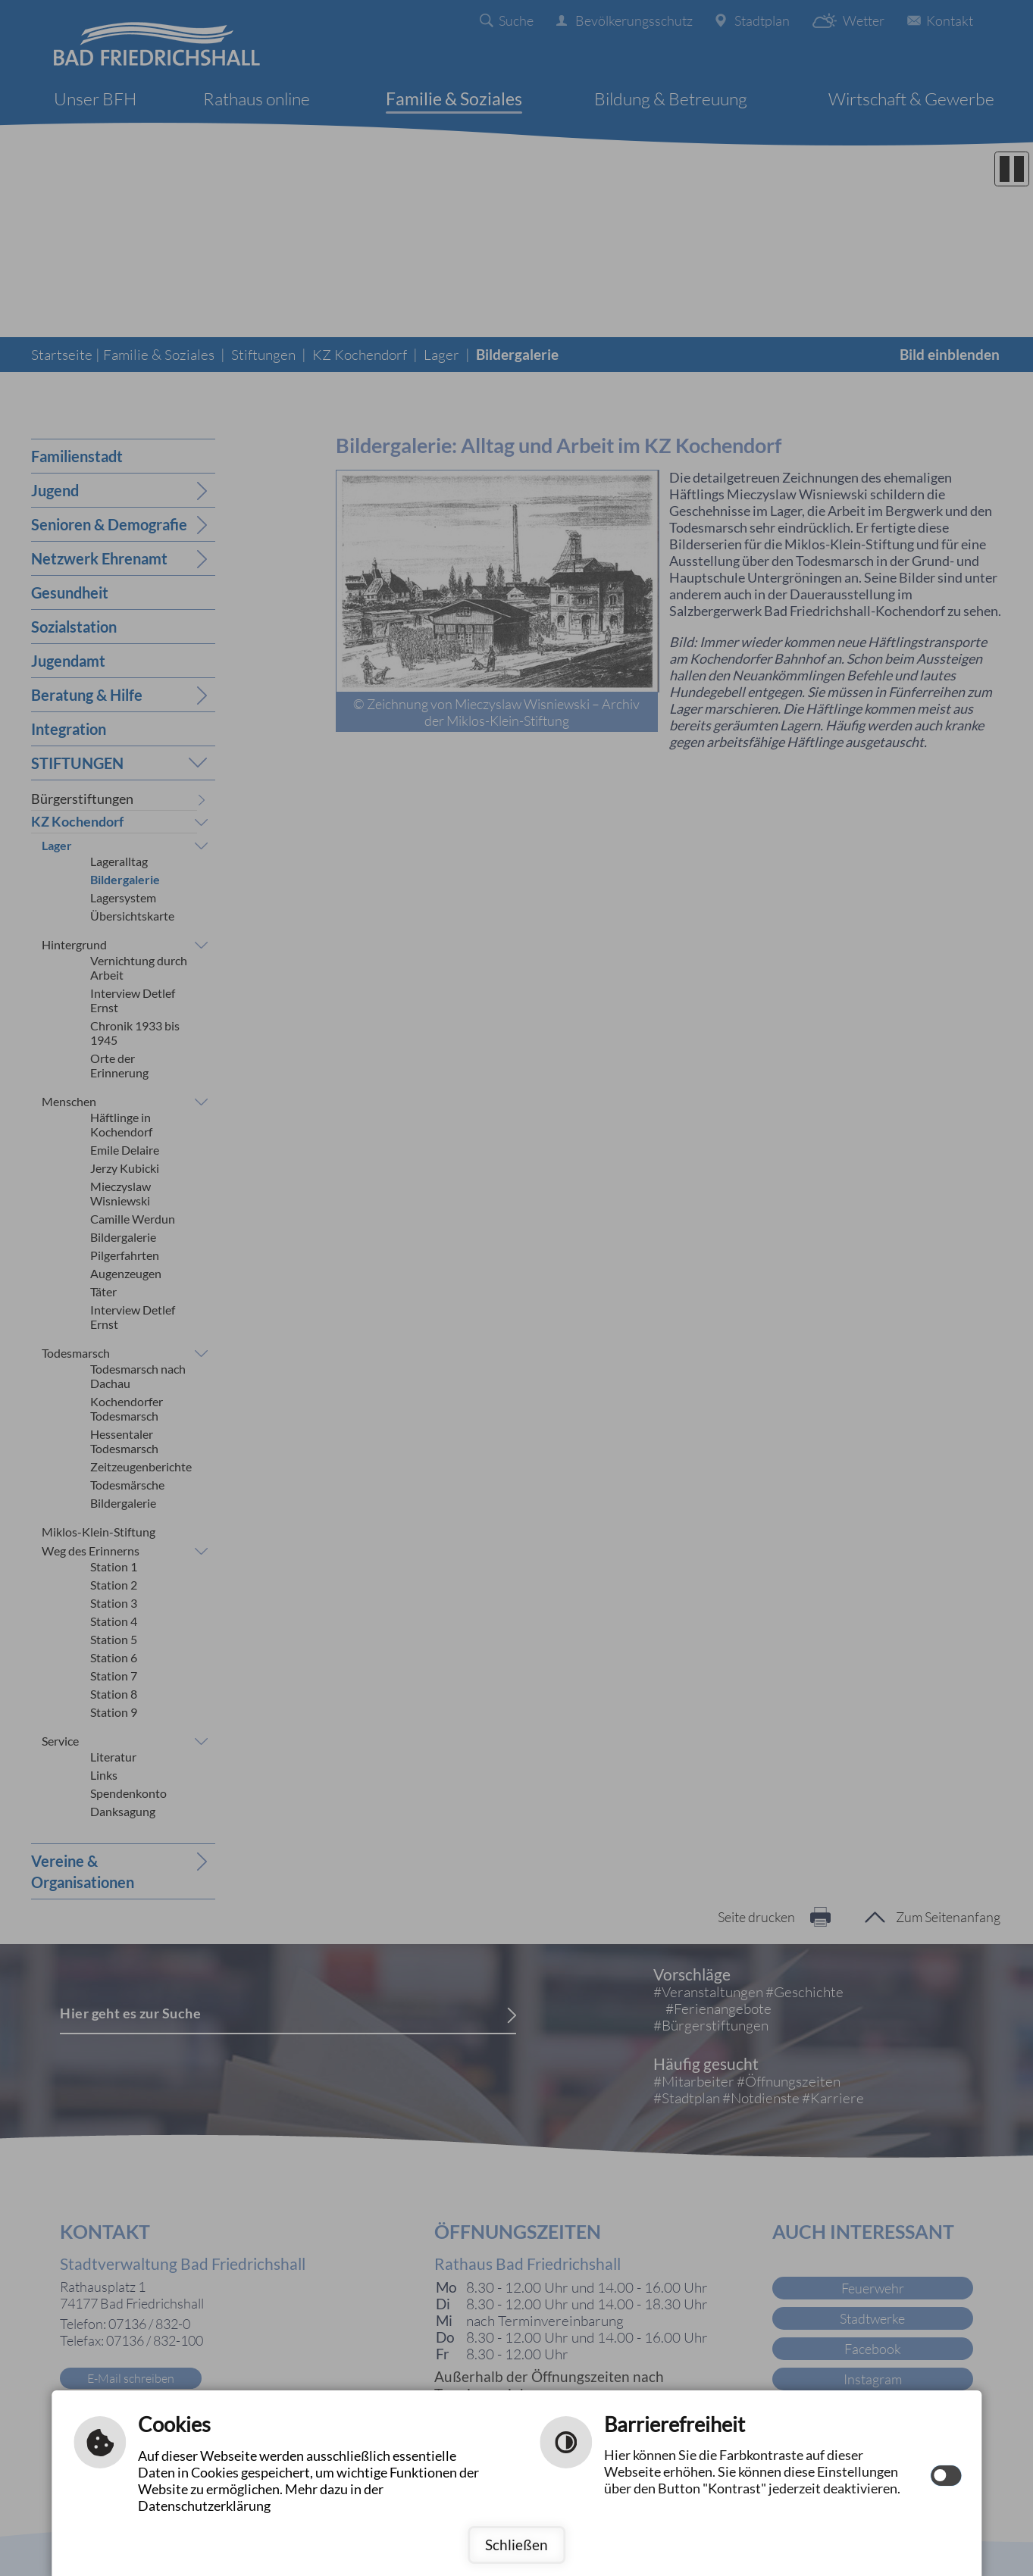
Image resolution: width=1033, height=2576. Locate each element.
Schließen (516, 2544)
